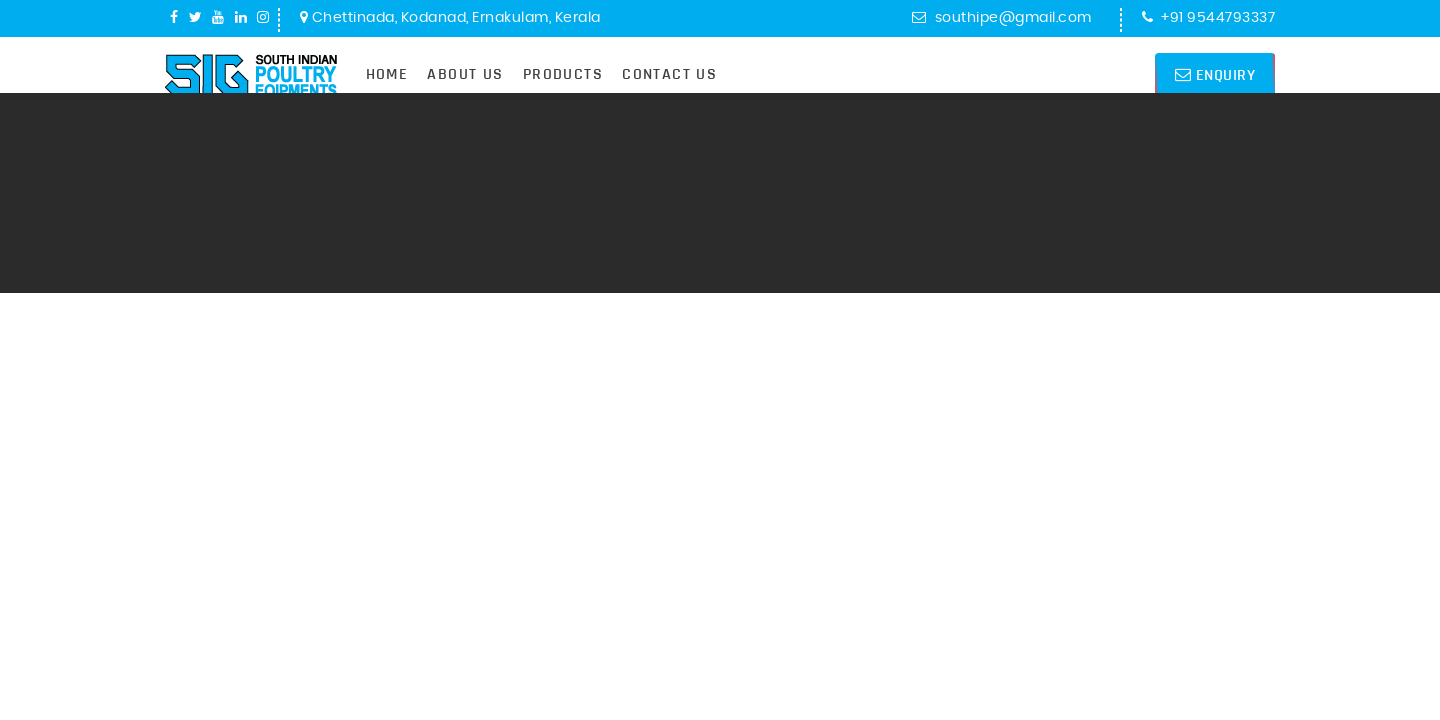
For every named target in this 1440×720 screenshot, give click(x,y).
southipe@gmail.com (1002, 18)
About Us (465, 74)
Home (387, 74)
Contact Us (669, 74)
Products (563, 74)
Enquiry (1215, 75)
